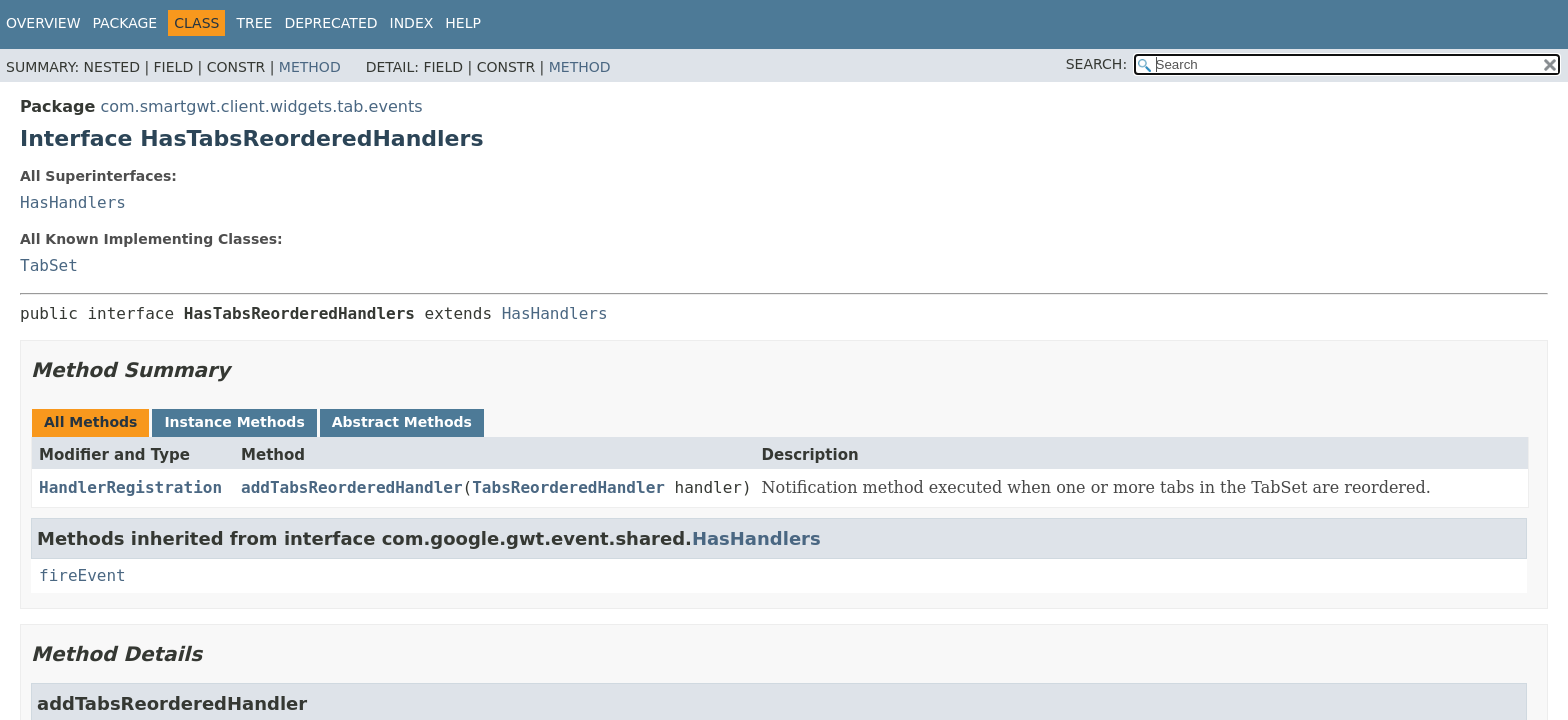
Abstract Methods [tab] (402, 422)
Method (310, 67)
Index (412, 23)
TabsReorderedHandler (568, 487)
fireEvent (82, 575)
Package (125, 23)
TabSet (49, 265)
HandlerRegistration (130, 487)
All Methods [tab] (90, 422)
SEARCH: (1096, 64)
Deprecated (330, 23)
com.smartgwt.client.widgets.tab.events (261, 106)
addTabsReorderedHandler (352, 487)
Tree (254, 23)
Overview (43, 23)
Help (463, 23)
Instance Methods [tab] (234, 422)
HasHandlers (73, 202)
